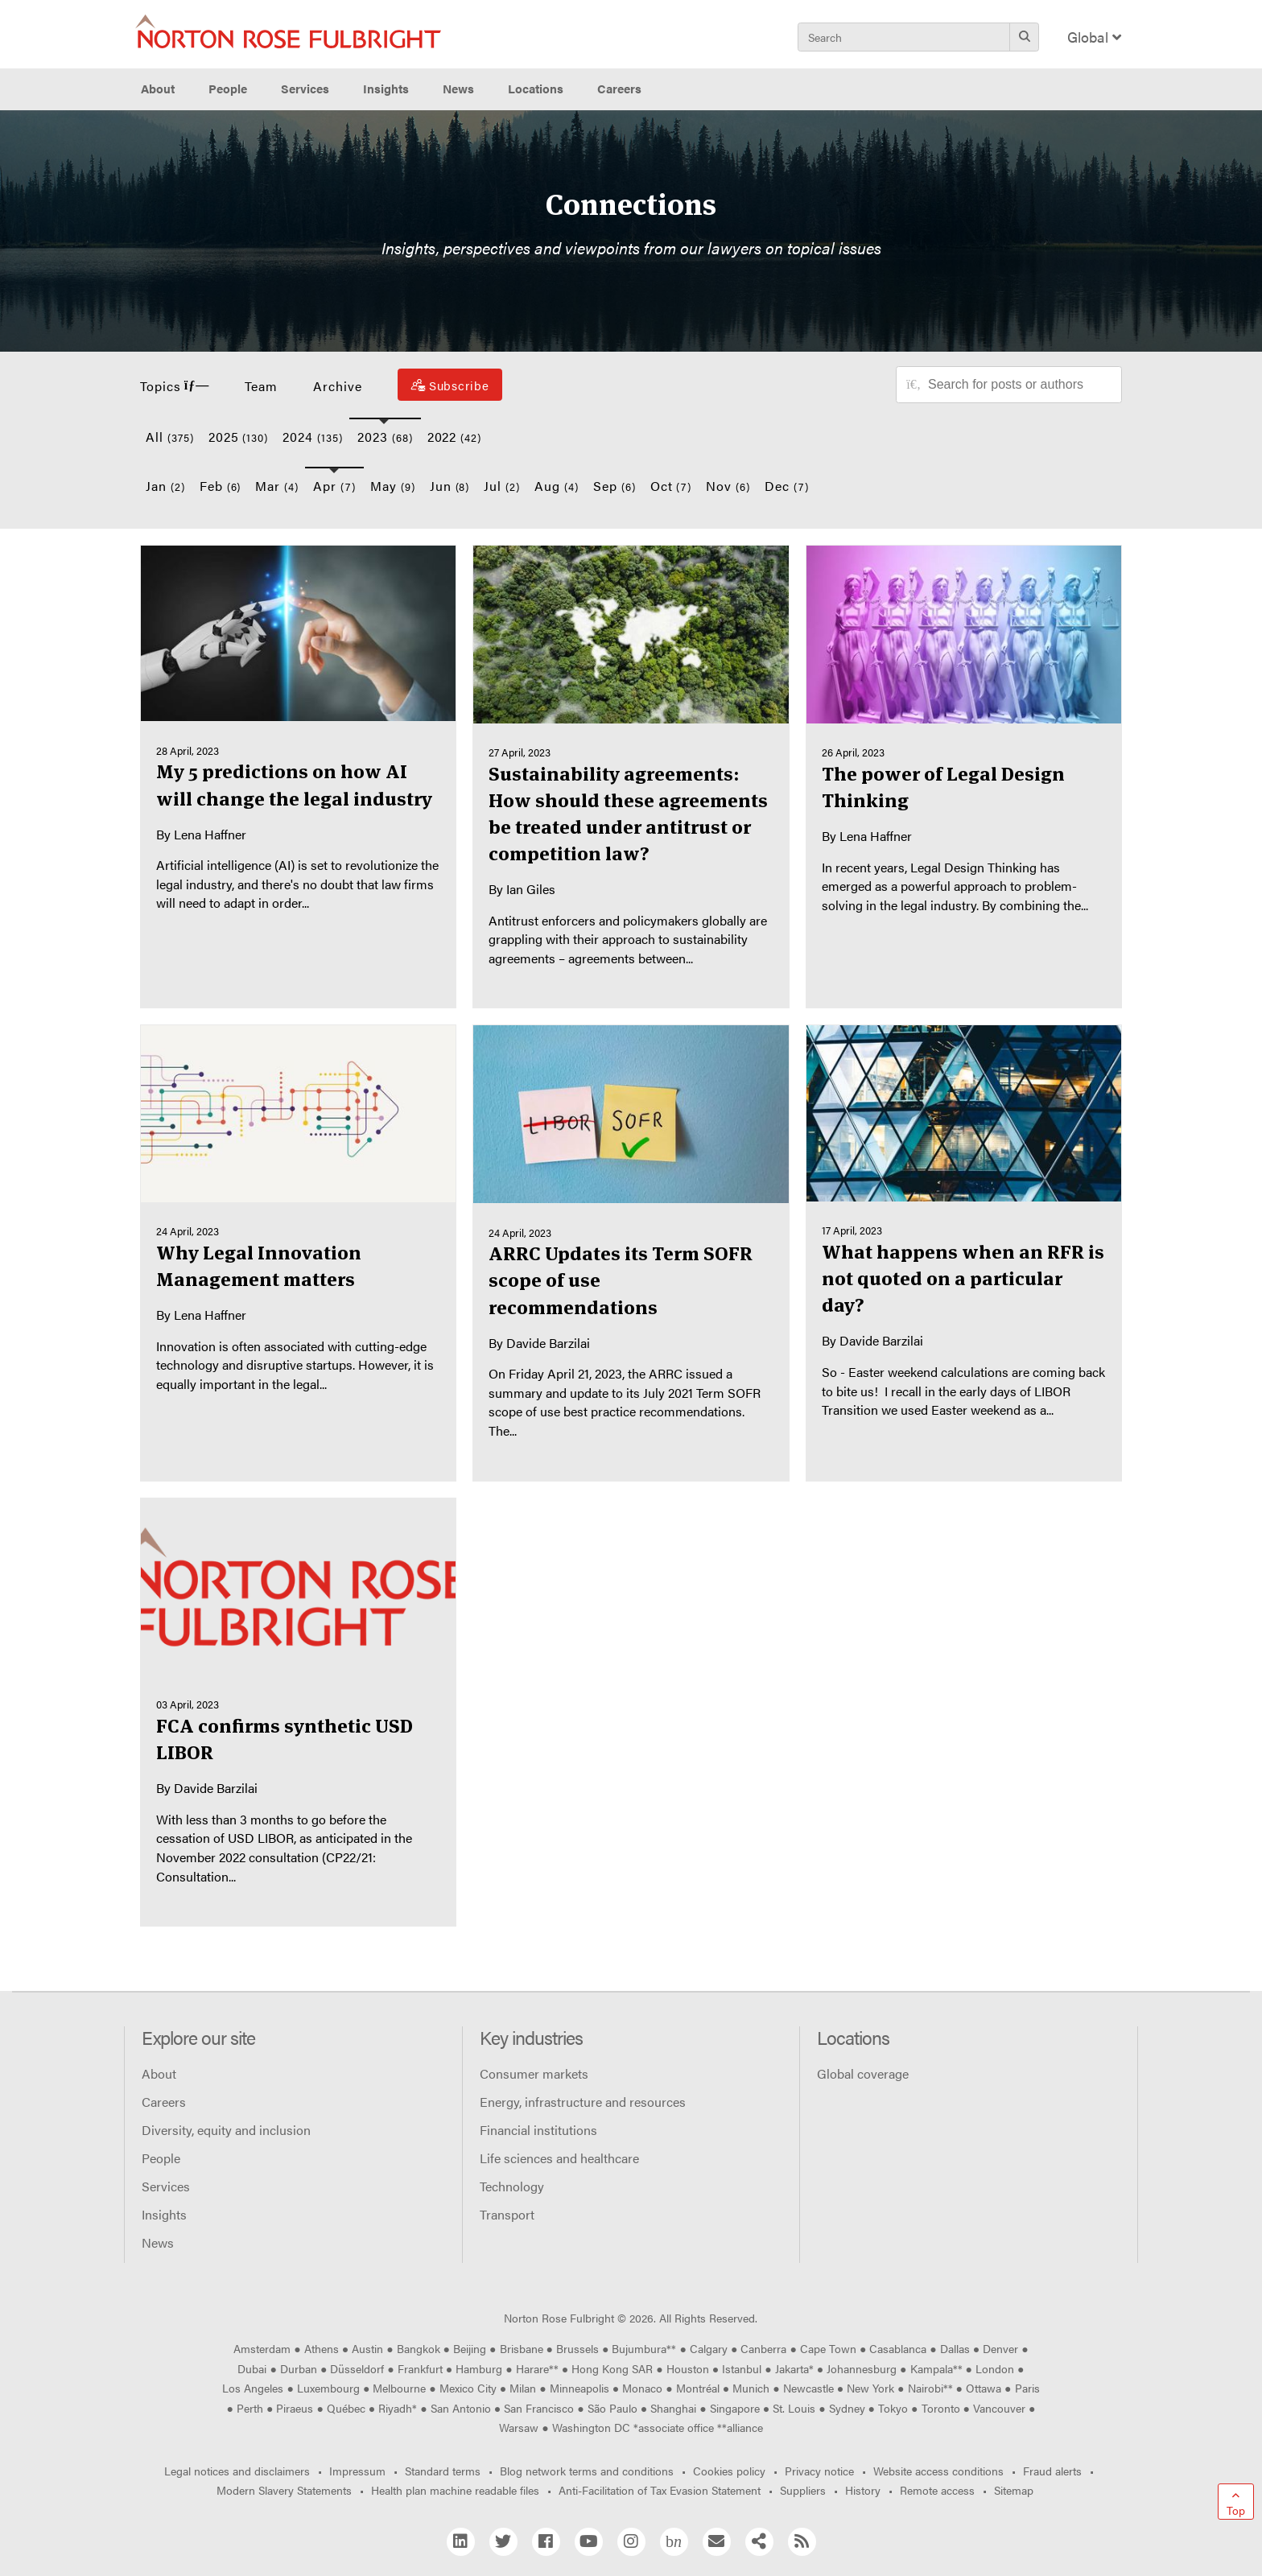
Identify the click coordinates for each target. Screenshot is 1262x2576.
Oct (671, 485)
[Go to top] (1236, 2501)
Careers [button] (619, 88)
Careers (164, 2101)
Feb (220, 485)
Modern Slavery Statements (284, 2490)
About (159, 2073)
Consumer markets (534, 2073)
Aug (556, 485)
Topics (174, 386)
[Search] (1024, 37)
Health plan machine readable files (455, 2490)
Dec (787, 485)
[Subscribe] (450, 385)
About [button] (158, 88)
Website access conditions (938, 2471)
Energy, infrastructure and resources (583, 2101)
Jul (502, 485)
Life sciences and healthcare (559, 2158)
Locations (535, 88)
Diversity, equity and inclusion (226, 2130)
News (158, 2242)
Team (261, 386)
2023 (385, 436)
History (863, 2490)
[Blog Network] (674, 2542)
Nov (728, 485)
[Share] (759, 2542)
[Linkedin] (461, 2542)
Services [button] (305, 88)
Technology (512, 2186)
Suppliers (803, 2490)
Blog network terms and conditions (587, 2471)
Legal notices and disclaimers (237, 2471)
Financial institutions (538, 2130)
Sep (614, 485)
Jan (165, 485)
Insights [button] (386, 88)
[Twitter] (503, 2542)
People (227, 88)
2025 (238, 436)
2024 (313, 436)
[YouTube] (589, 2542)
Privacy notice (819, 2471)
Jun (450, 485)
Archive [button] (337, 386)
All (170, 436)
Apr (334, 485)
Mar (277, 485)
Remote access (937, 2490)
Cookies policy (729, 2471)
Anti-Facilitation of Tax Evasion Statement (660, 2490)
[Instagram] (631, 2542)
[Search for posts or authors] (1018, 385)
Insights (164, 2214)
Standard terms (442, 2471)
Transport (507, 2214)
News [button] (458, 88)
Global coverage (863, 2073)
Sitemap (1013, 2490)
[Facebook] (546, 2542)
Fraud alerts (1052, 2471)
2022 (454, 436)
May (392, 485)
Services (166, 2186)
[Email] (717, 2542)
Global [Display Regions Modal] (1094, 37)
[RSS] (802, 2542)
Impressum (357, 2471)
